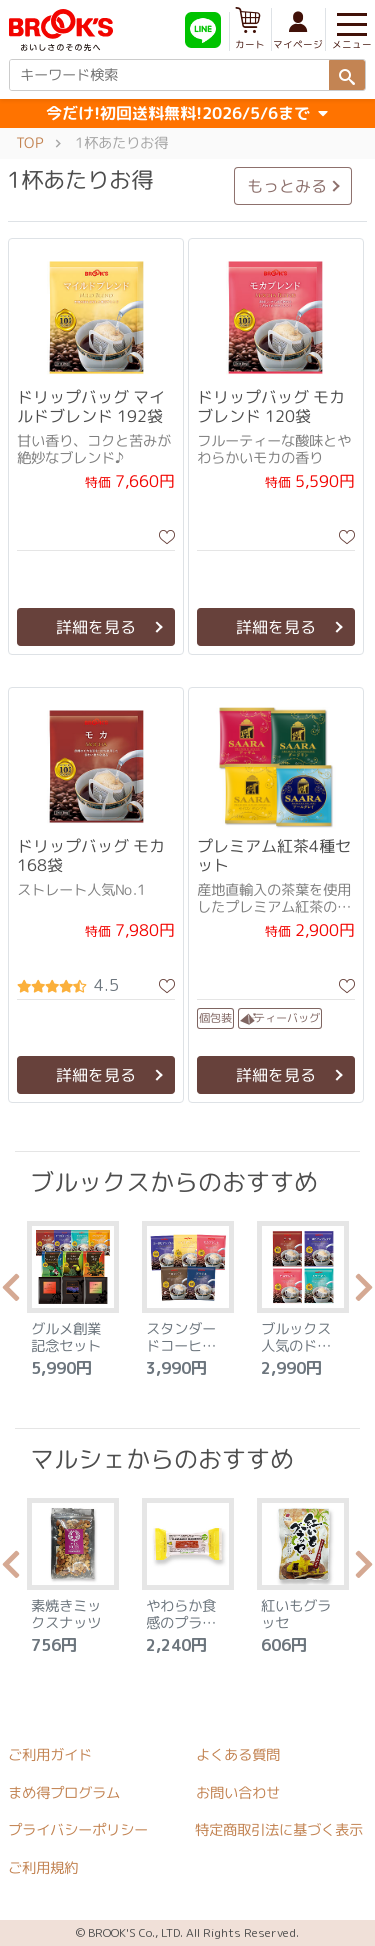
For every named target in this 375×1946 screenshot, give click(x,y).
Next (364, 1293)
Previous (11, 1293)
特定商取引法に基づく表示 (279, 1830)
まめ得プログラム (64, 1793)
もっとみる (287, 186)
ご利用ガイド (50, 1755)
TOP (29, 143)
